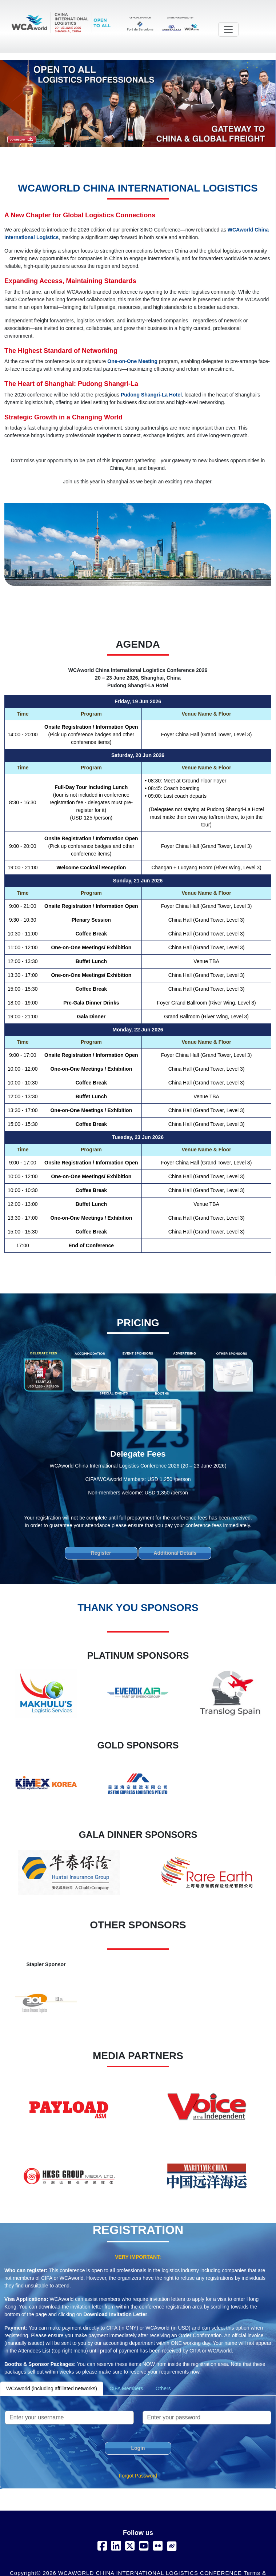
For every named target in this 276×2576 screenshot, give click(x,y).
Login (138, 2448)
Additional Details (174, 1553)
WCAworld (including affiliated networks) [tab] (51, 2388)
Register (101, 1553)
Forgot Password (138, 2476)
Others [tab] (163, 2388)
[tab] (43, 1371)
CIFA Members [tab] (126, 2388)
